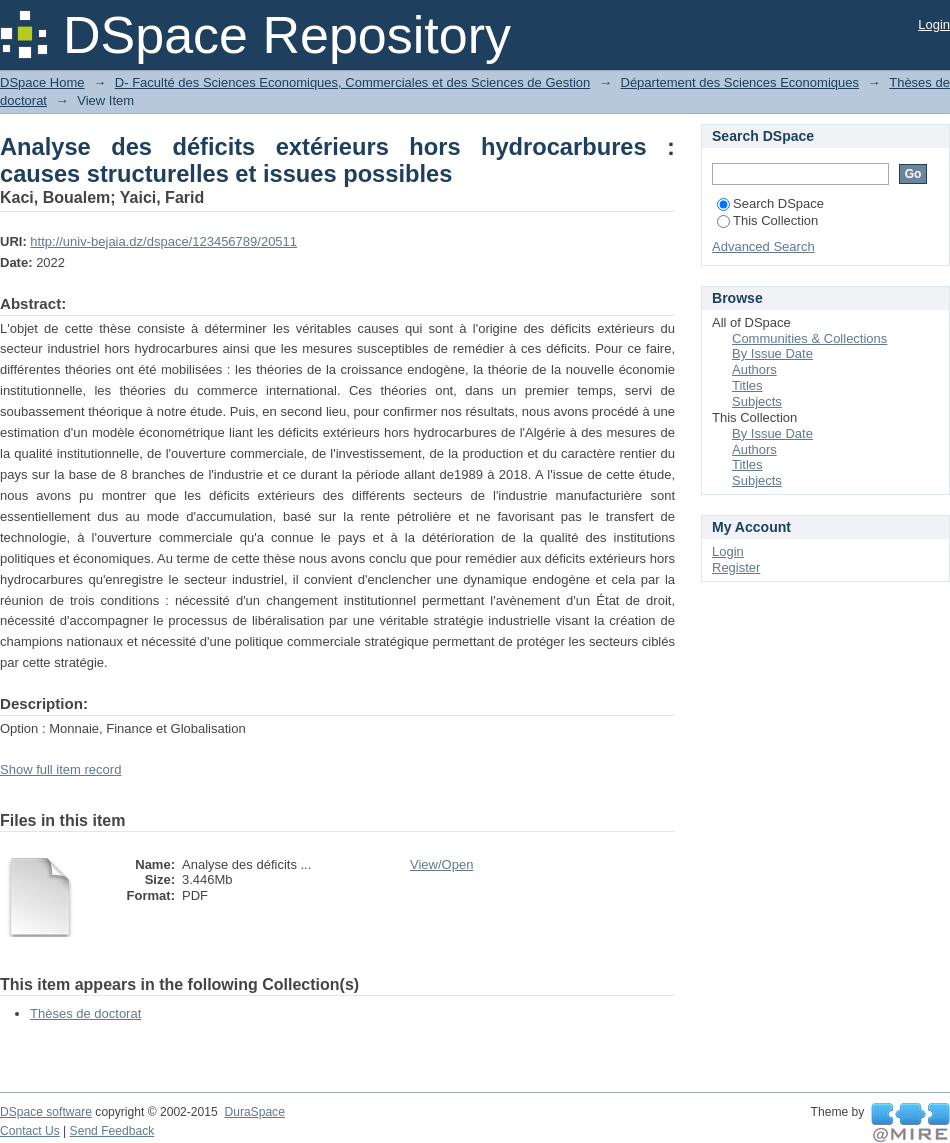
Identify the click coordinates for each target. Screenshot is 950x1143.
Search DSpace (770, 203)
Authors (754, 369)
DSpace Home (42, 82)
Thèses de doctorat (85, 1013)
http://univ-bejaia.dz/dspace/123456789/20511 (163, 241)
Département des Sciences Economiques (740, 82)
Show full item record (60, 769)
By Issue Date (772, 353)
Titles (747, 385)
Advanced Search (763, 246)
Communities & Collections (809, 338)
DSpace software (46, 1112)
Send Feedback (112, 1131)
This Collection (767, 220)
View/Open (441, 864)
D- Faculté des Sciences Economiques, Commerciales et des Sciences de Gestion (352, 82)
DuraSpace (254, 1112)
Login (934, 24)
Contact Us (30, 1131)
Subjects (757, 401)
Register (736, 567)
